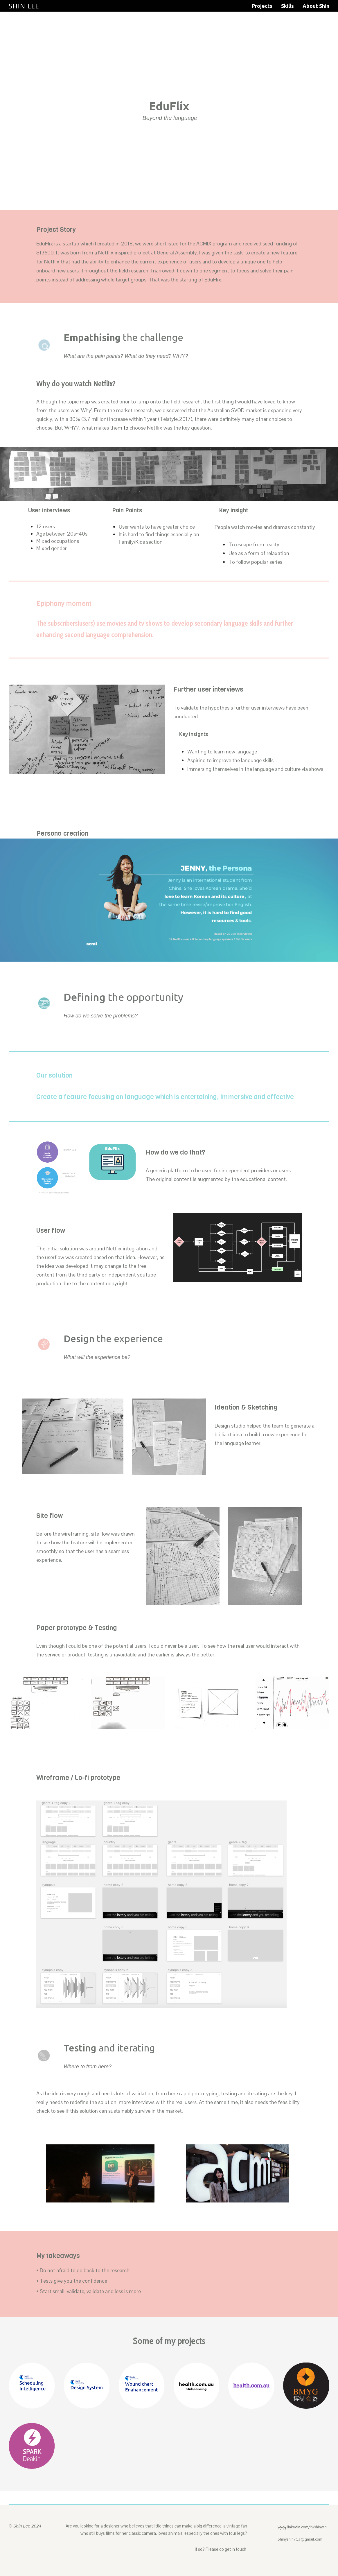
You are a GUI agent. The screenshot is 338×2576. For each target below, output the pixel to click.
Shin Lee (24, 6)
